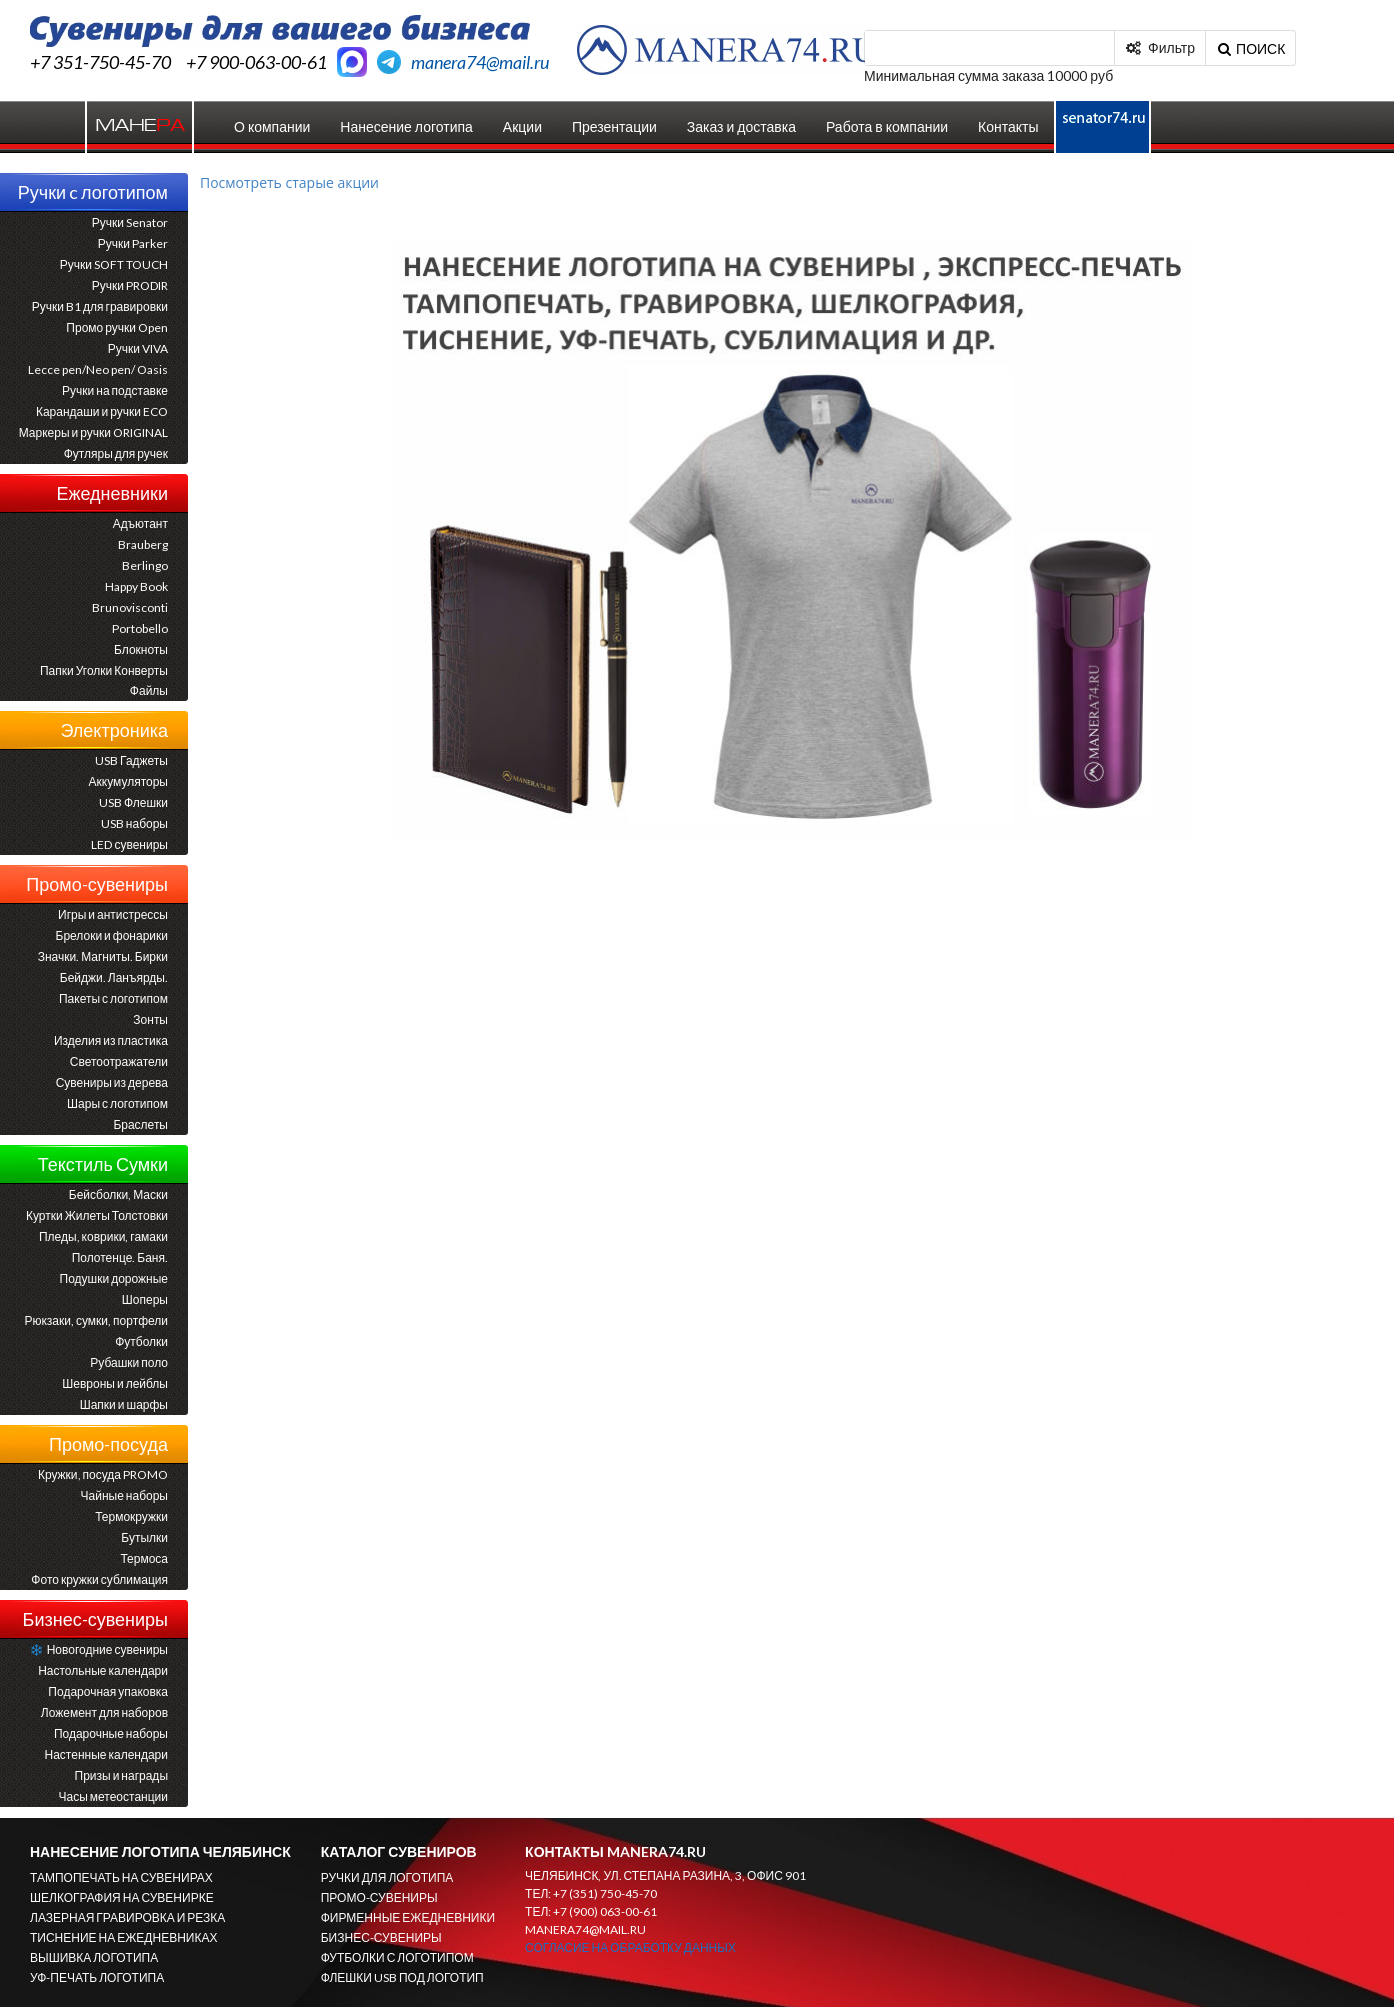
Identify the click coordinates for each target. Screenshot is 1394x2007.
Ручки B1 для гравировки (100, 306)
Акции (522, 126)
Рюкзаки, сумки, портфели (96, 1320)
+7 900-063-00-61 (256, 62)
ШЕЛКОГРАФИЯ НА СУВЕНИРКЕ (122, 1897)
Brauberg (143, 544)
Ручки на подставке (115, 390)
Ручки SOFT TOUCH (114, 264)
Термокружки (131, 1516)
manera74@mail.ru (480, 62)
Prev (422, 526)
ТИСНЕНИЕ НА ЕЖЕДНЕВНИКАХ (123, 1937)
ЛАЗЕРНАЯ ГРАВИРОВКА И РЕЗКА (127, 1917)
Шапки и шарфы (124, 1404)
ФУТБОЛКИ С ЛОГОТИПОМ (397, 1957)
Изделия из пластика (111, 1040)
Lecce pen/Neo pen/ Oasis (98, 369)
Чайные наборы (124, 1495)
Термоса (144, 1558)
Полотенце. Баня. (120, 1257)
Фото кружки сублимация (99, 1579)
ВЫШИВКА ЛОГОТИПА (94, 1957)
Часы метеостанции (113, 1796)
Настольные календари (103, 1670)
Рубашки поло (129, 1362)
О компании (272, 126)
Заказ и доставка (741, 126)
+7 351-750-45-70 (100, 62)
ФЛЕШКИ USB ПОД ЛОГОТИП (402, 1977)
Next (1162, 526)
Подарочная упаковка (108, 1691)
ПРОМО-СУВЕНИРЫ (379, 1897)
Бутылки (144, 1537)
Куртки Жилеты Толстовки (97, 1215)
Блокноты (141, 649)
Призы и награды (121, 1775)
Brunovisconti (130, 607)
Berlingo (145, 565)
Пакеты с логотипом (113, 998)
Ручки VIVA (138, 348)
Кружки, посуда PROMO (103, 1474)
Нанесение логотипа (406, 126)
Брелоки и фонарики (112, 935)
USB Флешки (133, 802)
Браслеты (140, 1124)
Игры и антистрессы (113, 914)
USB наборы (134, 823)
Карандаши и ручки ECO (102, 411)
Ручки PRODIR (130, 285)
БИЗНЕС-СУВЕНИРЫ (381, 1937)
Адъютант (140, 523)
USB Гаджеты (131, 760)
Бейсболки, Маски (118, 1194)
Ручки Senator (130, 222)
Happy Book (136, 586)
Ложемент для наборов (104, 1712)
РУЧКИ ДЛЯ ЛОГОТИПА (387, 1877)
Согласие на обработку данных (630, 1947)
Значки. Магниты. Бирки (103, 956)
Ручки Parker (133, 243)
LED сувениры (129, 844)
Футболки (141, 1341)
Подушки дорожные (114, 1278)
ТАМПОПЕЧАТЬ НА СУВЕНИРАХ (121, 1877)
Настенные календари (106, 1754)
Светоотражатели (119, 1061)
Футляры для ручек (116, 453)
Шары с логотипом (117, 1103)
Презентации (614, 126)
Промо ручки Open (117, 327)
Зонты (150, 1019)
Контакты (1008, 126)
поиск (1250, 44)
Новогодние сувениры (98, 1649)
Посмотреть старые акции (289, 182)
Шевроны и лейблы (115, 1383)
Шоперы (145, 1299)
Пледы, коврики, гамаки (103, 1236)
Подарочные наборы (111, 1733)
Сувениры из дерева (112, 1082)
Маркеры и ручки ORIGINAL (93, 432)
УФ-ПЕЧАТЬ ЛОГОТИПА (97, 1977)
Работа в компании (887, 126)
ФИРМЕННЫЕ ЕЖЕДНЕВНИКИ (408, 1917)
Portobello (140, 628)
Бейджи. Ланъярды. (114, 977)
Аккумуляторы (128, 781)
